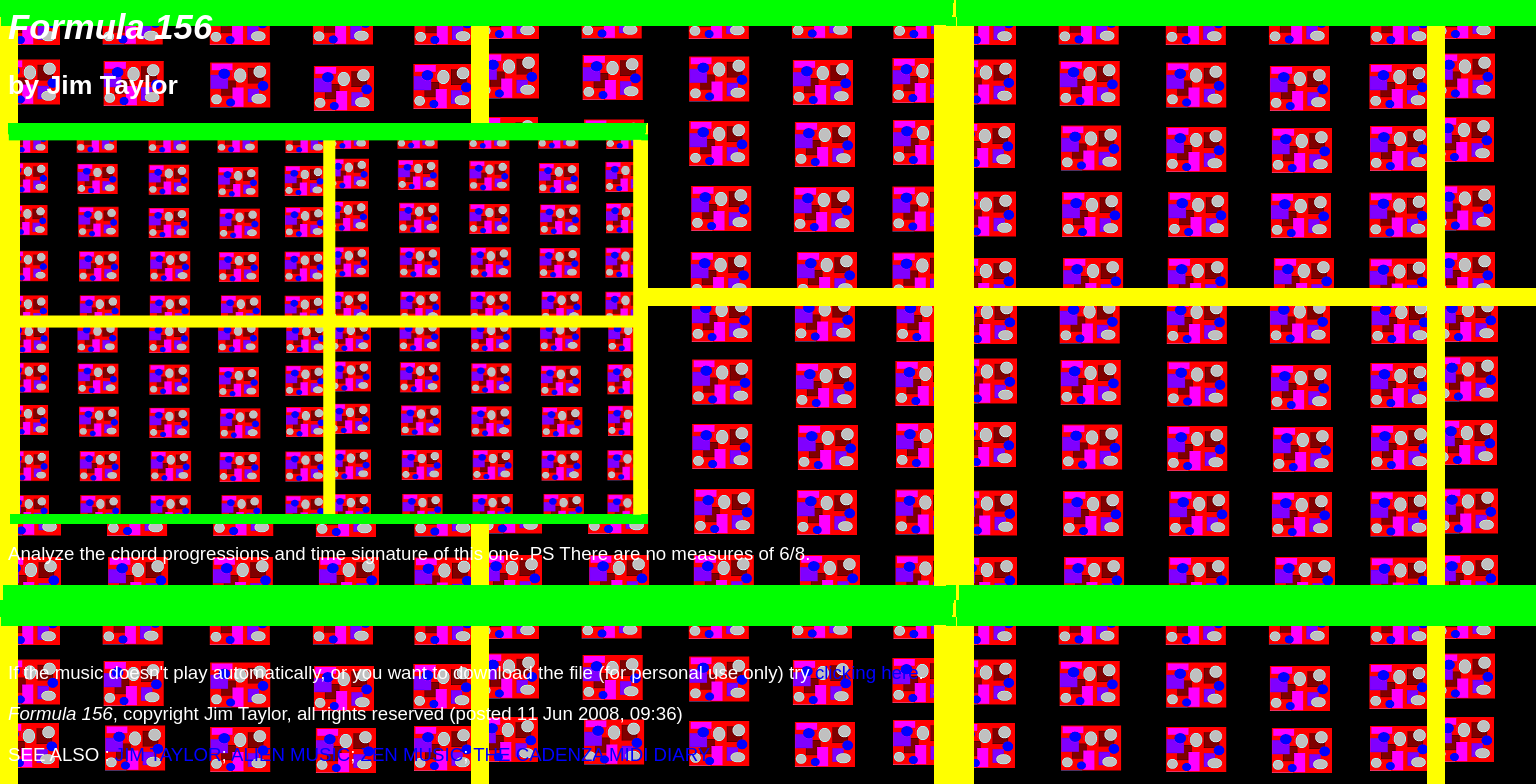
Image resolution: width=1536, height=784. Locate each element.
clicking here (867, 672)
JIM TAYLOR (168, 754)
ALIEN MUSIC (290, 754)
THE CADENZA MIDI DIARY (591, 754)
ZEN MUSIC (412, 754)
